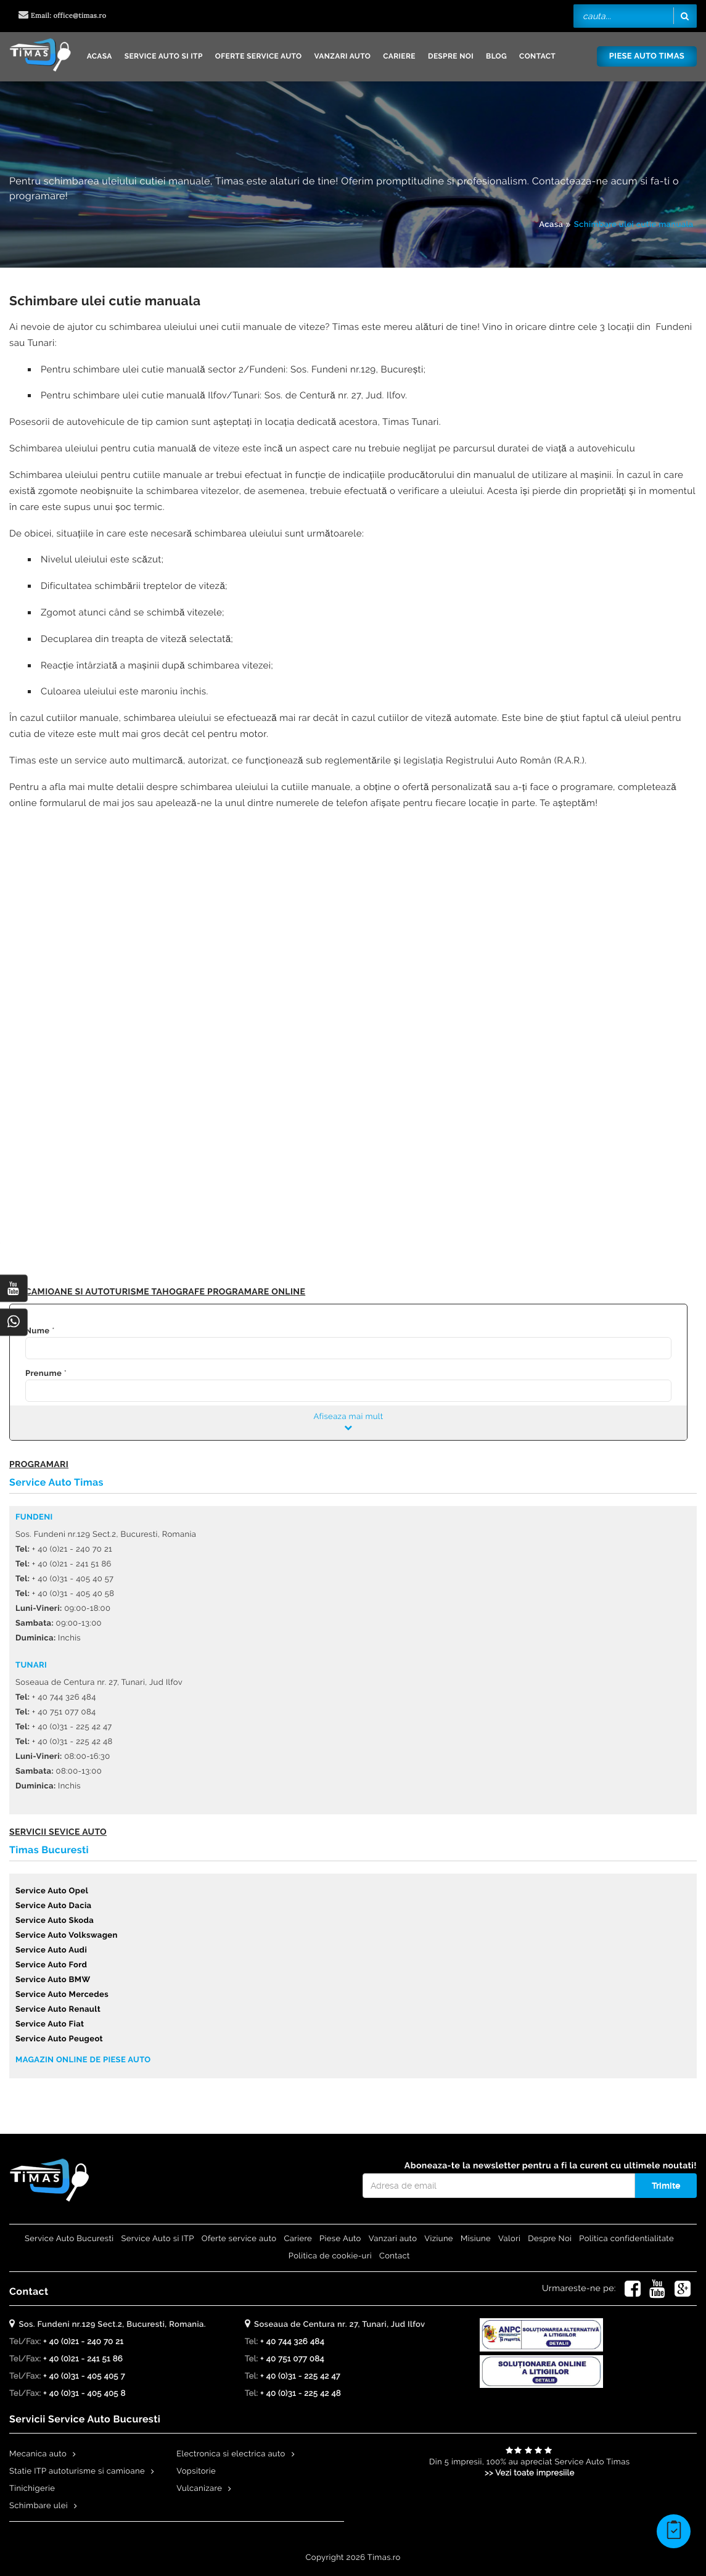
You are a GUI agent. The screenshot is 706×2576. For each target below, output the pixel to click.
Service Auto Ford (51, 1965)
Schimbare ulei (38, 2506)
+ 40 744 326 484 (292, 2342)
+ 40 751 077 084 (292, 2359)
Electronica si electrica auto (230, 2454)
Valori (509, 2239)
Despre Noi (451, 56)
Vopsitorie (196, 2471)
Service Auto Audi (51, 1950)
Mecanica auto (38, 2454)
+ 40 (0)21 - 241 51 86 (83, 2359)
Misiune (476, 2239)
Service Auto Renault (58, 2009)
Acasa (99, 56)
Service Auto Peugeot (59, 2039)
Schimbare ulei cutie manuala (634, 224)
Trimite (666, 2186)
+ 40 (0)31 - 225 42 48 (300, 2393)
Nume (37, 1331)
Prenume (43, 1373)
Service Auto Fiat (49, 2024)
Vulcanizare (199, 2488)
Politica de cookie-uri (330, 2256)
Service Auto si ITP (164, 56)
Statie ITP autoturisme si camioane (77, 2471)
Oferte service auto (258, 56)
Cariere (399, 56)
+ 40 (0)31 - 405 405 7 (84, 2376)
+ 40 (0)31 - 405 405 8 (84, 2393)
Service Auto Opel (51, 1891)
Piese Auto (340, 2239)
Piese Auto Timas (646, 56)
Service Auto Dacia (53, 1906)
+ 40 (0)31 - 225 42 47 (300, 2376)
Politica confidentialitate (626, 2239)
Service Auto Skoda (54, 1920)
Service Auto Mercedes (62, 1994)
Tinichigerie (32, 2488)
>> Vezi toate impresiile (530, 2473)
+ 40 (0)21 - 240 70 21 (83, 2342)
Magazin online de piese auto (82, 2060)
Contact (537, 56)
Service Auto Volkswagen (66, 1935)
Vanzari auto (342, 56)
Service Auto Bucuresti (69, 2239)
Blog (496, 56)
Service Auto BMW (53, 1980)
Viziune (438, 2239)
